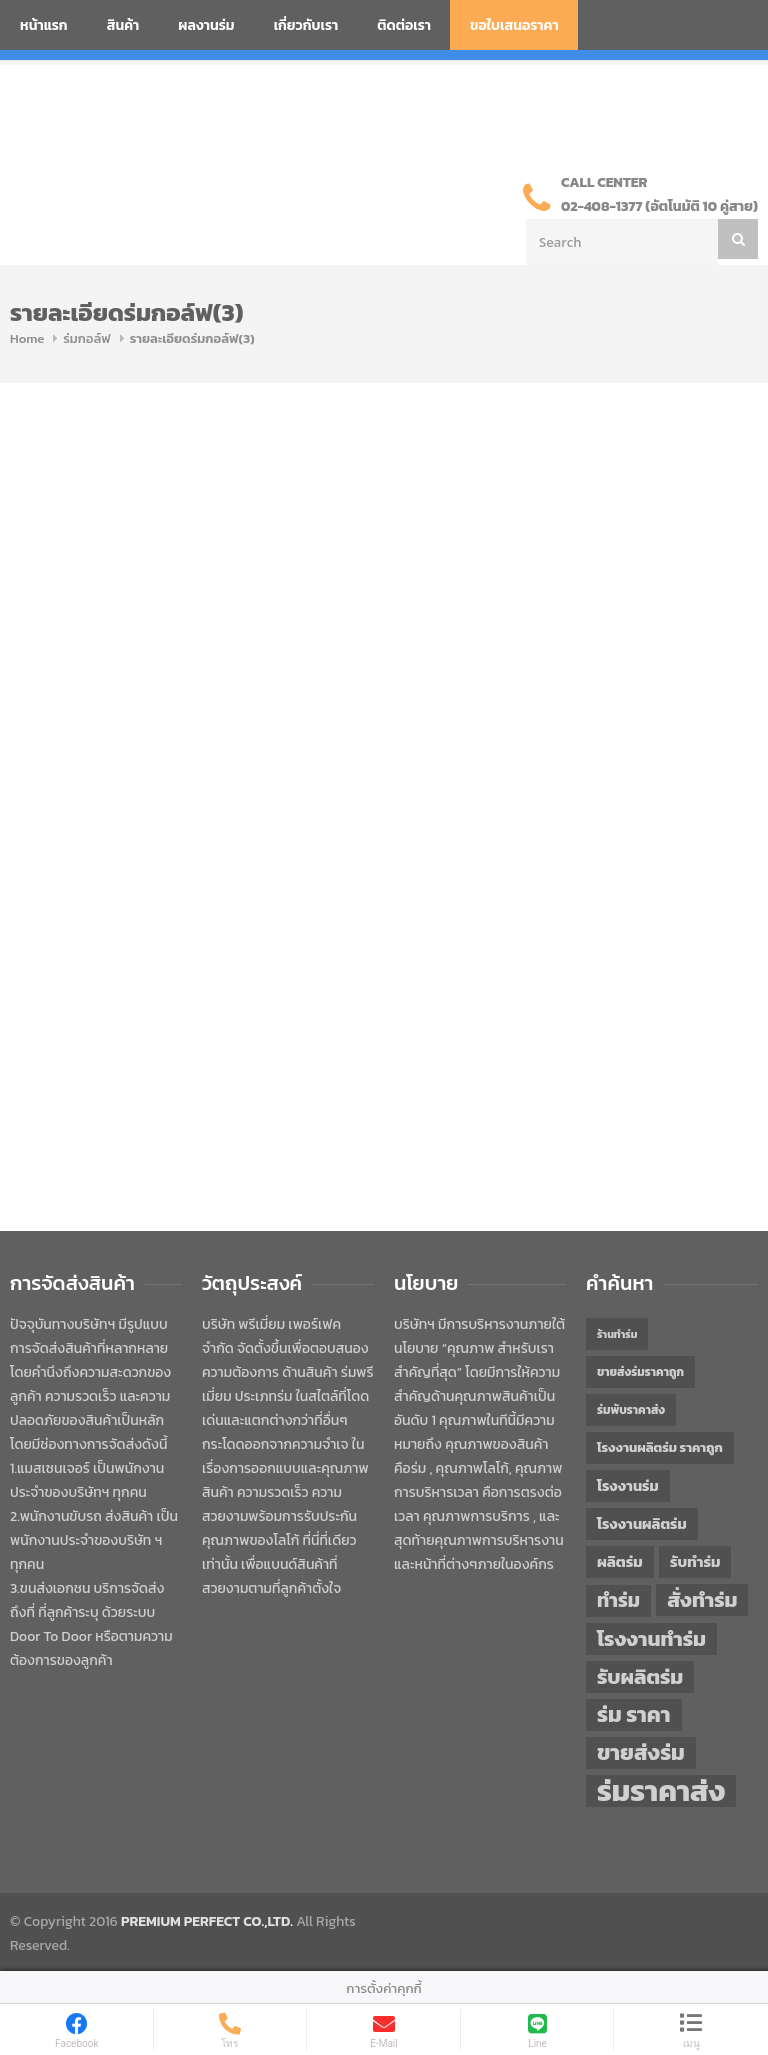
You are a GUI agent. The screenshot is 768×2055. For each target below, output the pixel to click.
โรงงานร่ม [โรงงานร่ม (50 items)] (628, 1486)
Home (27, 338)
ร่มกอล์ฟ (86, 338)
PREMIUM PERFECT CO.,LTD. (207, 1921)
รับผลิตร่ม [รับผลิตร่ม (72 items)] (640, 1676)
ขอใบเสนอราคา (514, 25)
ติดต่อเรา (404, 25)
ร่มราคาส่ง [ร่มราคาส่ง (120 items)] (661, 1791)
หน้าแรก (44, 25)
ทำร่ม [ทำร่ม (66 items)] (618, 1600)
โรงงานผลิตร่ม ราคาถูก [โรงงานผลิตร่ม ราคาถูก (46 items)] (660, 1447)
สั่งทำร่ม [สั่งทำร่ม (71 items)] (702, 1599)
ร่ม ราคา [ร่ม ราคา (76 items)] (634, 1715)
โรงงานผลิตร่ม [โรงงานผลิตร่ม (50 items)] (642, 1524)
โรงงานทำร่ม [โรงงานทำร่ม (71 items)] (651, 1638)
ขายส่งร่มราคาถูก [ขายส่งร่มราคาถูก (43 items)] (640, 1372)
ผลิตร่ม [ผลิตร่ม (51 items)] (620, 1561)
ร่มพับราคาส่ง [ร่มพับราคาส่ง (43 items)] (631, 1410)
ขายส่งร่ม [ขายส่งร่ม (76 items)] (641, 1753)
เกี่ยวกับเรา (306, 25)
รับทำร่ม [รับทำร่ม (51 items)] (695, 1561)
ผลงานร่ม (206, 25)
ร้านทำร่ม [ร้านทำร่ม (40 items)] (617, 1334)
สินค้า (123, 25)
